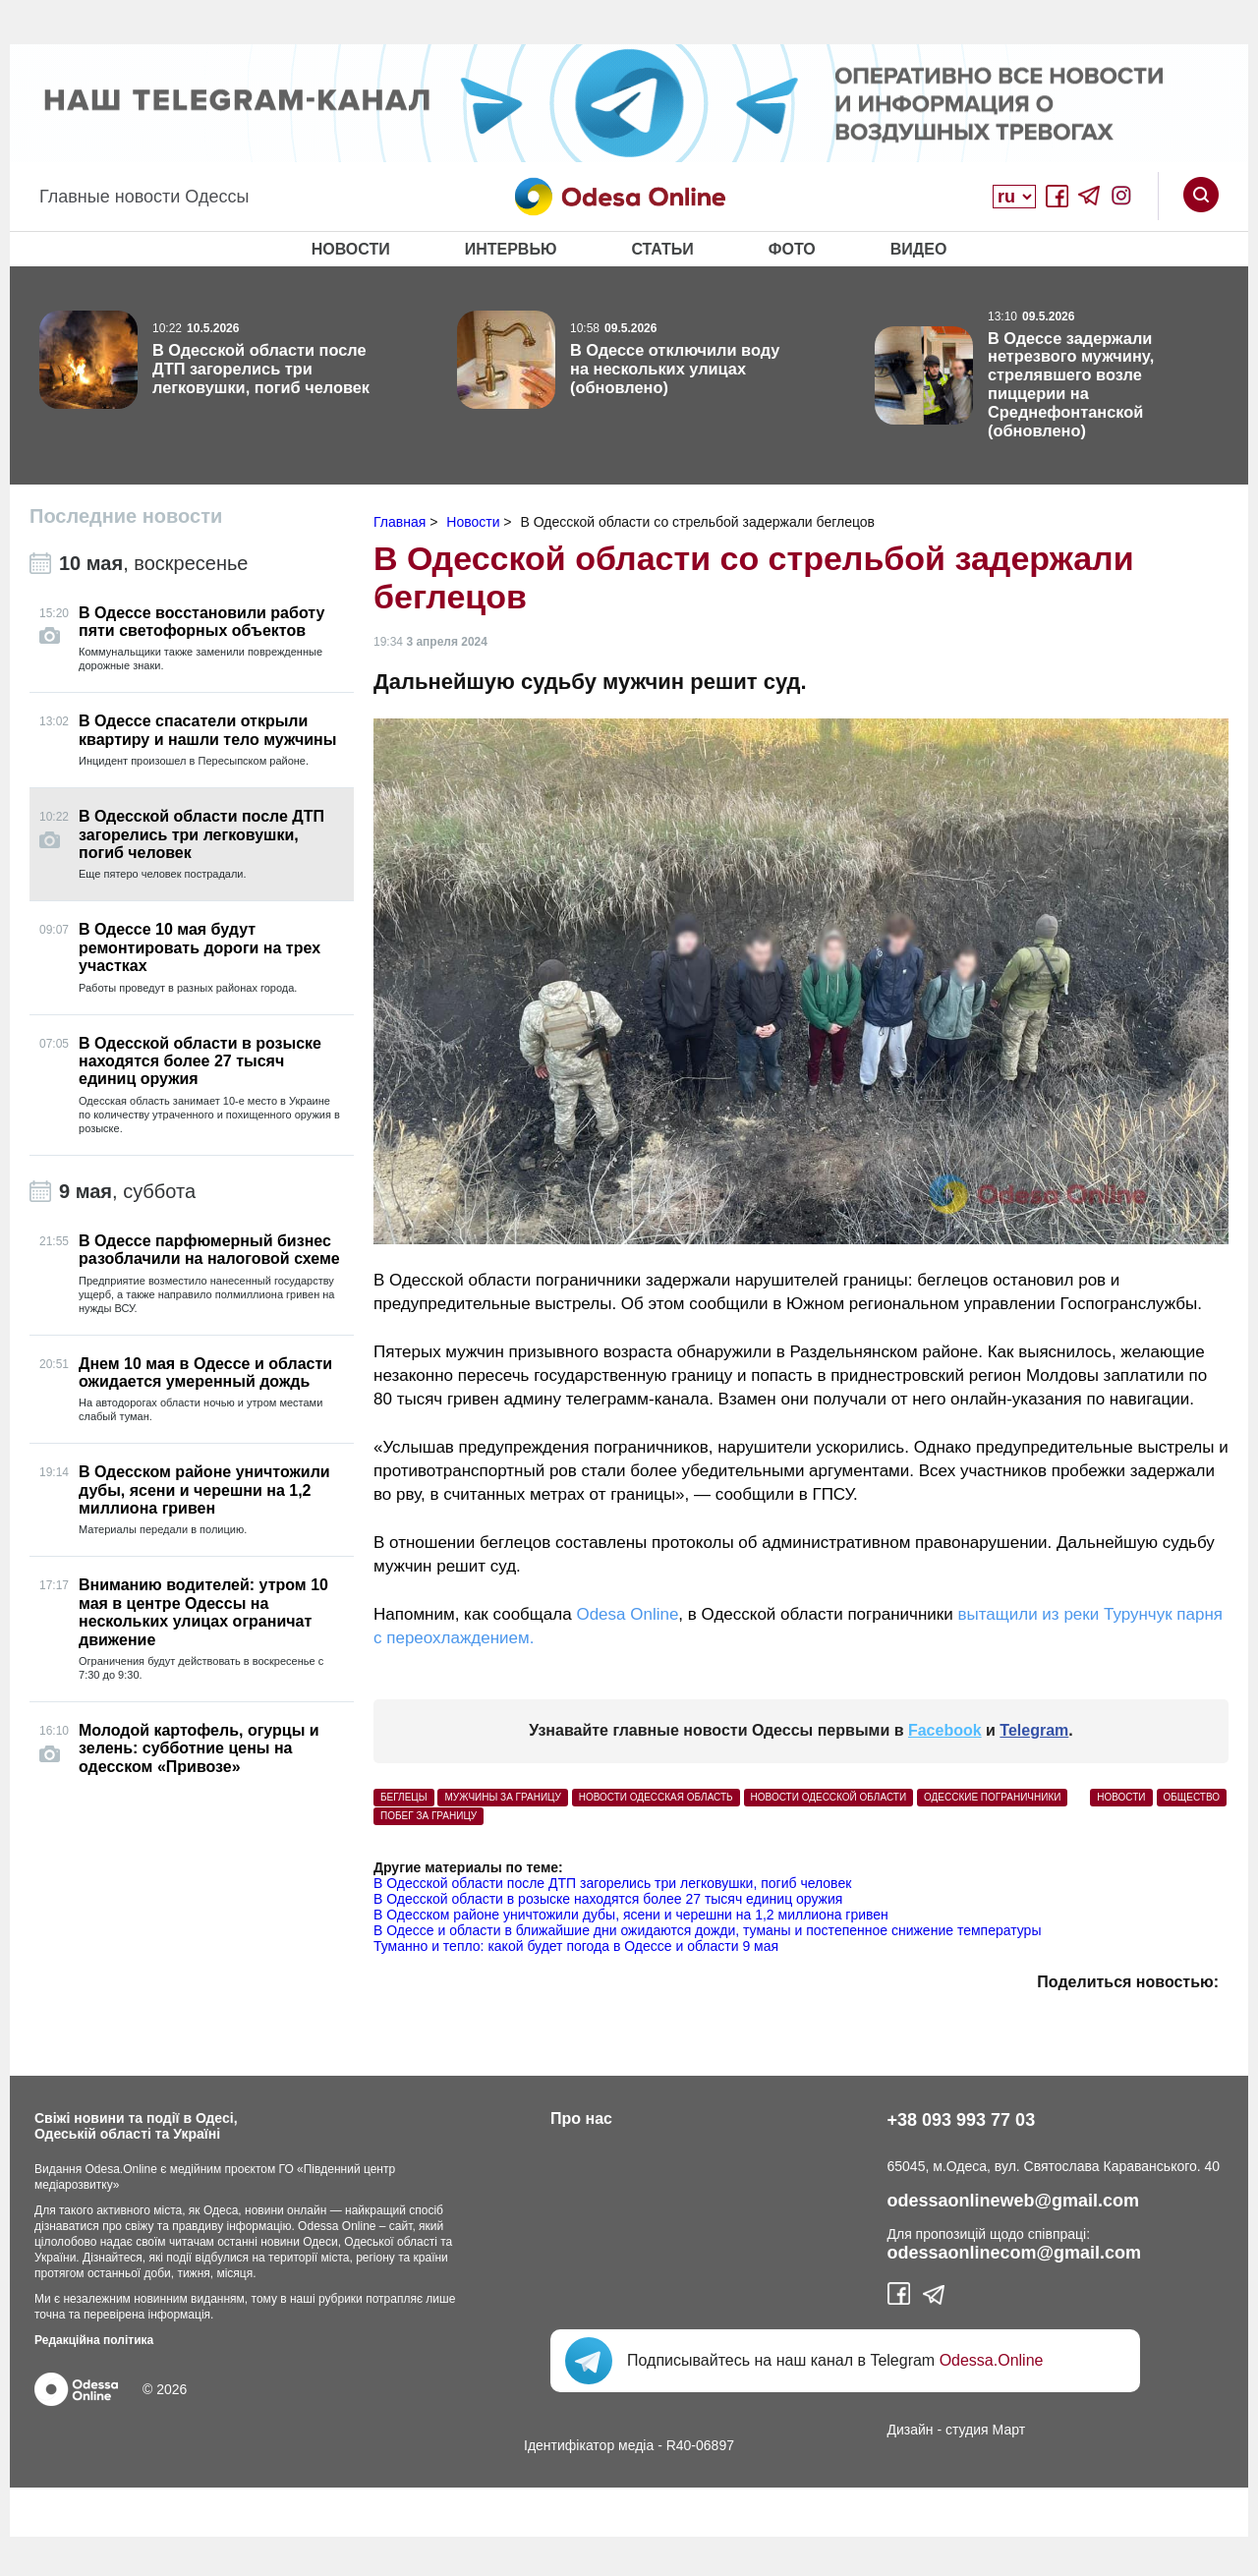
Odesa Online (627, 1614)
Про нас (581, 2118)
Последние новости (125, 516)
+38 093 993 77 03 (961, 2120)
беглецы (404, 1797)
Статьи (662, 249)
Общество (1192, 1797)
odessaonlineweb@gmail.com (1013, 2200)
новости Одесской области (829, 1797)
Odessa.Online (992, 2360)
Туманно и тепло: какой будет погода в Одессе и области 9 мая (575, 1946)
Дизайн (910, 2429)
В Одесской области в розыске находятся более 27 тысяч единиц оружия (607, 1899)
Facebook (945, 1730)
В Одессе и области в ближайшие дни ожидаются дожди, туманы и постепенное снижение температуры (707, 1930)
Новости (351, 249)
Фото (792, 249)
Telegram (1034, 1730)
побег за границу (428, 1815)
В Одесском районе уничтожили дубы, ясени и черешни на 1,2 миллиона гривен (630, 1914)
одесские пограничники (992, 1797)
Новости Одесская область (656, 1797)
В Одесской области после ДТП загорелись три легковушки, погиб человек (612, 1883)
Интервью (511, 249)
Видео (918, 249)
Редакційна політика (93, 2340)
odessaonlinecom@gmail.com (1014, 2252)
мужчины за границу (502, 1797)
